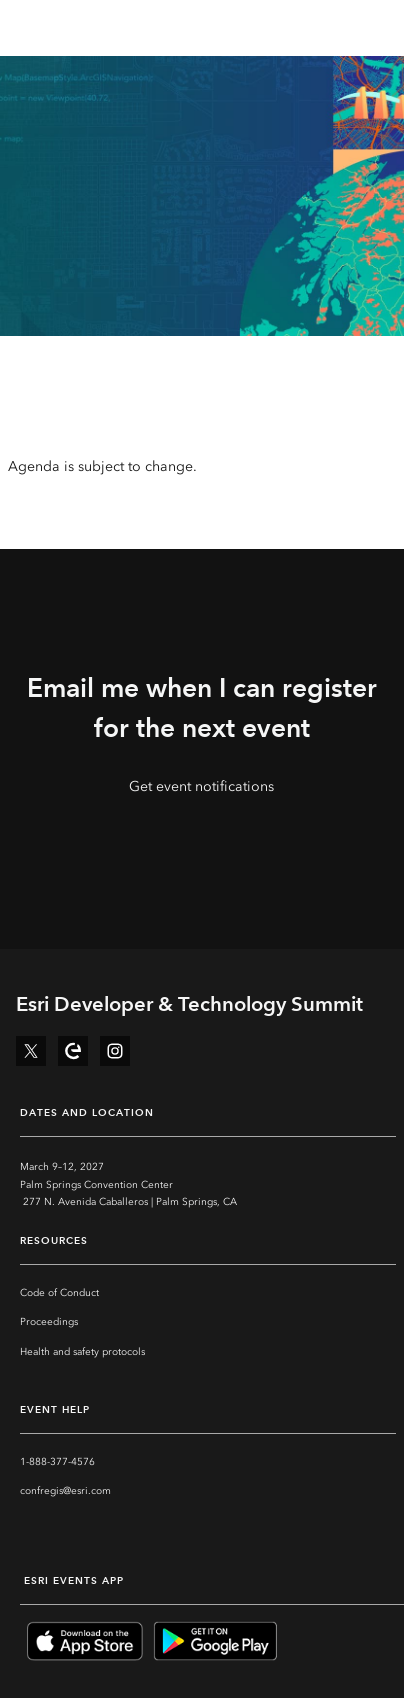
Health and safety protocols (82, 1352)
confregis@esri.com (65, 1491)
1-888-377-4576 (57, 1462)
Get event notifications (201, 786)
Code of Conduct (59, 1293)
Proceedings (49, 1322)
